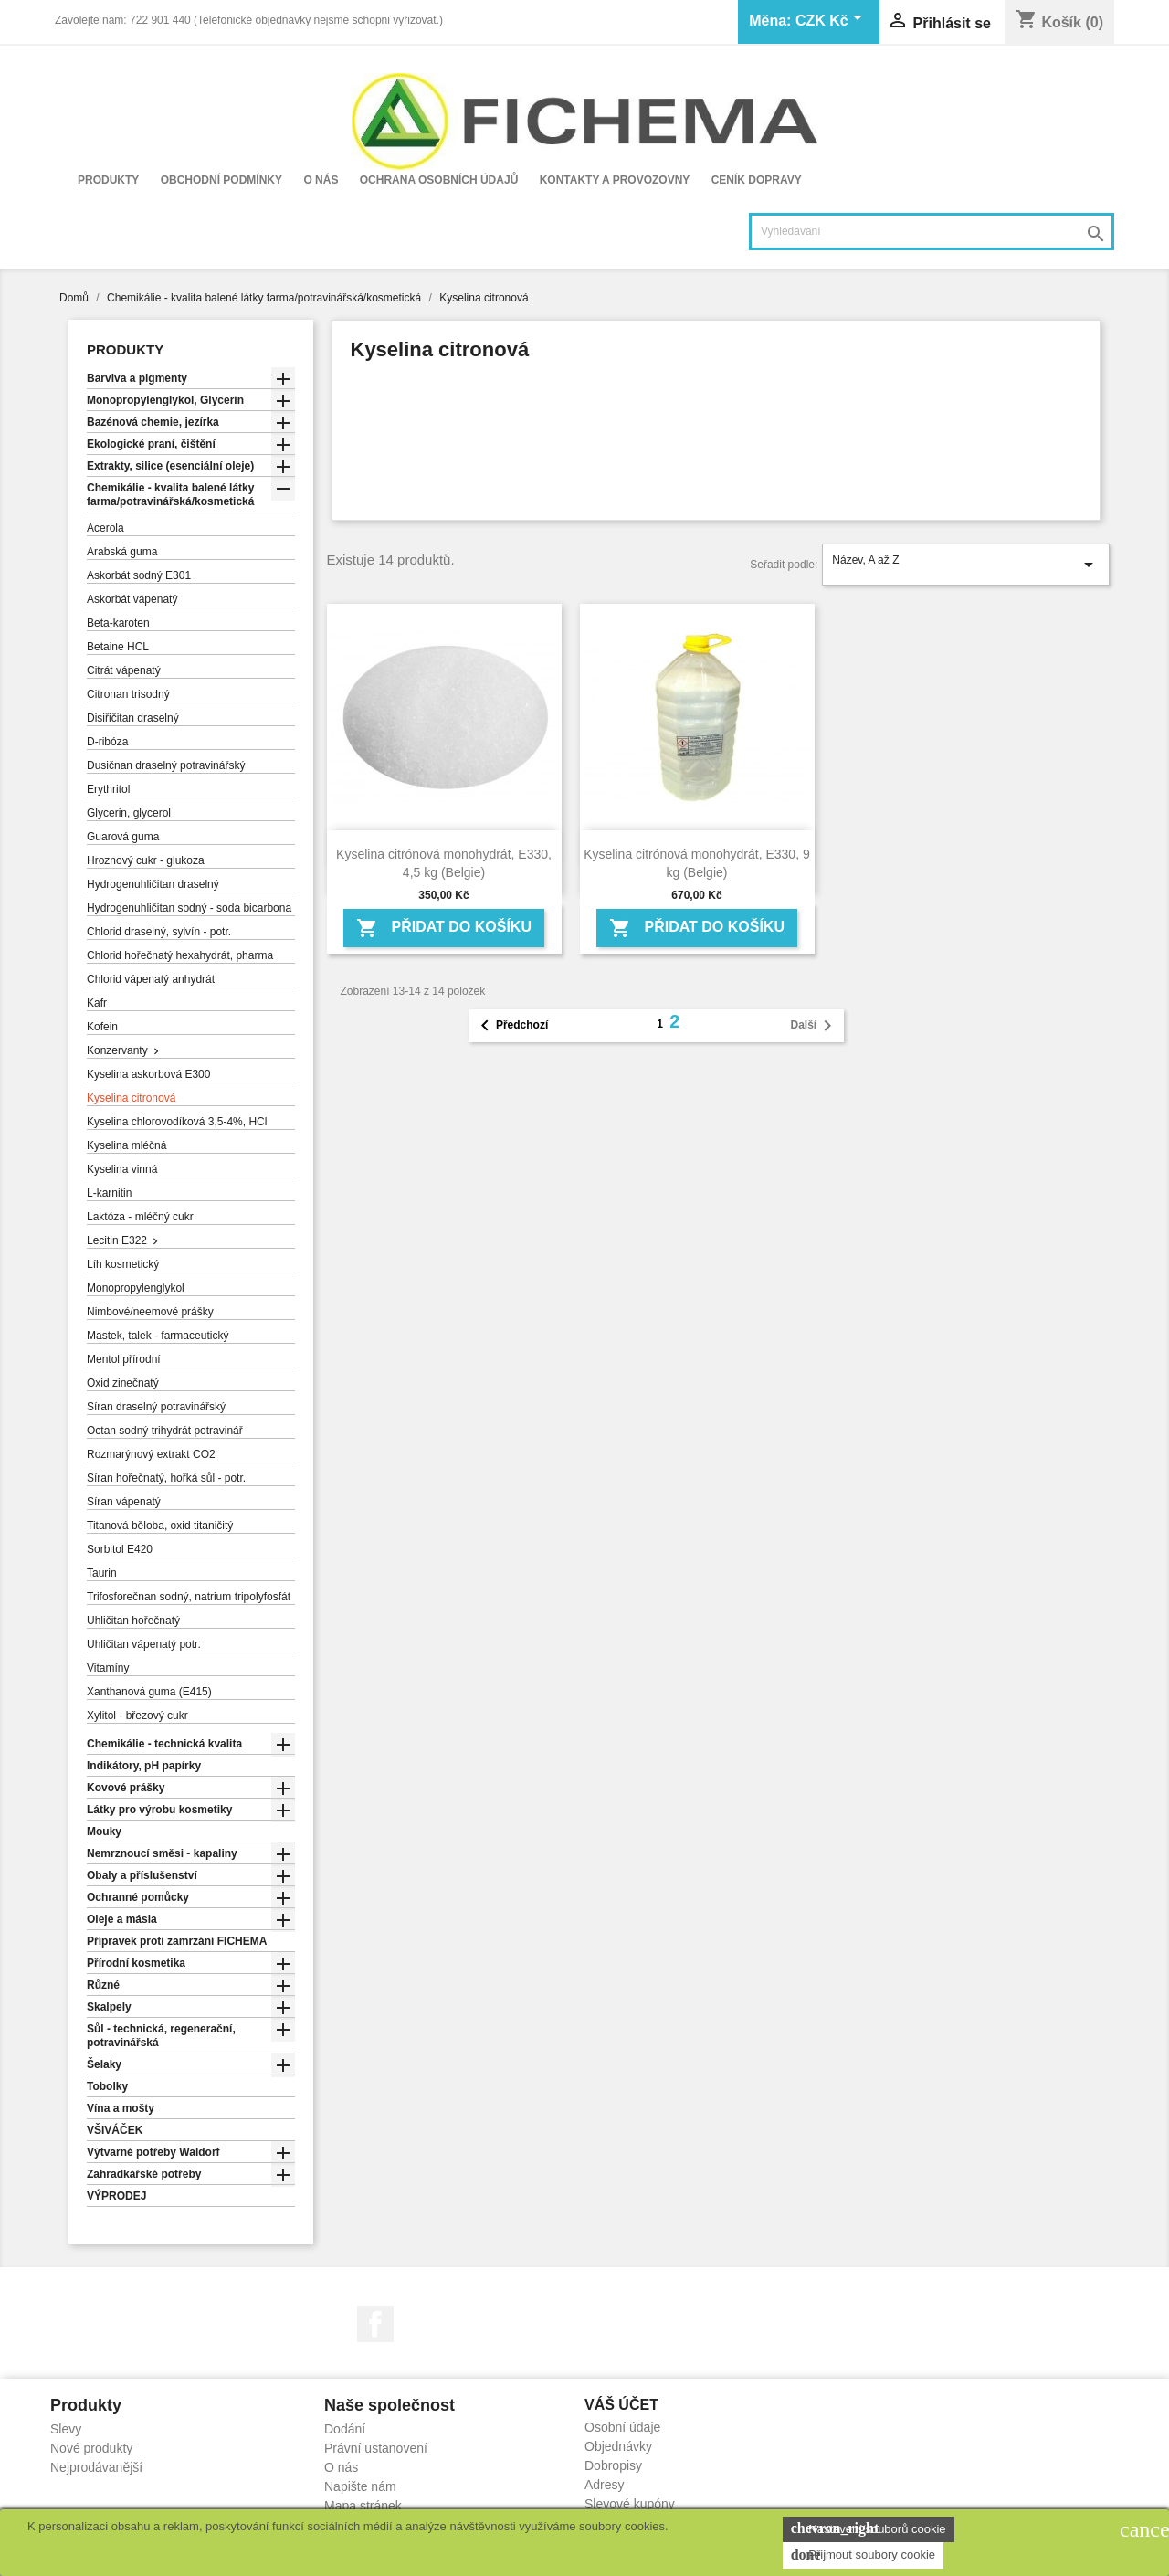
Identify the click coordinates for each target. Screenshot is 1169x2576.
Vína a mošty (120, 2108)
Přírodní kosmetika (136, 1963)
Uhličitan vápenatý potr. (144, 1644)
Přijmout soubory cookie (863, 2555)
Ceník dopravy (756, 180)
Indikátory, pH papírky (144, 1765)
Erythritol (108, 789)
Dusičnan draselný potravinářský (166, 765)
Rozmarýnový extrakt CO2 (151, 1454)
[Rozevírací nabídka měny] (832, 22)
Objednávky (618, 2446)
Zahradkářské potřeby (144, 2174)
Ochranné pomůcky (138, 1897)
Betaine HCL (118, 646)
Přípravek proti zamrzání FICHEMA (177, 1941)
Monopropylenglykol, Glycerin (165, 400)
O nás (320, 180)
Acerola (105, 528)
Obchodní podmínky (221, 180)
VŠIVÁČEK (114, 2130)
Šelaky (104, 2064)
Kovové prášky (125, 1787)
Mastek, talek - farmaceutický (157, 1335)
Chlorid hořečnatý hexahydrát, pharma (180, 955)
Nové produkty (91, 2448)
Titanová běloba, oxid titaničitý (160, 1525)
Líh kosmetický (123, 1264)
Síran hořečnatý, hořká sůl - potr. (166, 1478)
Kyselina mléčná (126, 1145)
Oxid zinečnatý (123, 1383)
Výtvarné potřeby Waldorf (153, 2152)
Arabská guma (122, 551)
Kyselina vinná (122, 1169)
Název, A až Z (966, 564)
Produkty (108, 180)
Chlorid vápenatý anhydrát (151, 979)
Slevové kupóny (629, 2504)
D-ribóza (107, 741)
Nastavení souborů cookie (868, 2528)
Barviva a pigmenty (137, 378)
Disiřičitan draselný (133, 718)
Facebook (375, 2324)
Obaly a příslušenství (142, 1875)
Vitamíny (108, 1668)
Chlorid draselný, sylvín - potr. (159, 931)
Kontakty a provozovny (615, 180)
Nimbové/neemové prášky (150, 1311)
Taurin (102, 1573)
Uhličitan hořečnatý (133, 1620)
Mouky (104, 1831)
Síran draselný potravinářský (156, 1406)
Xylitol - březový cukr (137, 1715)
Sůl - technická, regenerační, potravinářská (161, 2035)
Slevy (65, 2429)
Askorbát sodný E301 (139, 575)
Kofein (102, 1026)
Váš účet (621, 2404)
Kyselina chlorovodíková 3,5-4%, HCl (177, 1121)
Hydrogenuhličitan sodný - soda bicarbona (189, 908)
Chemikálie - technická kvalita (164, 1743)
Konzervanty (117, 1050)
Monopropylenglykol (135, 1288)
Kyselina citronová (131, 1098)
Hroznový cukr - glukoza (146, 860)
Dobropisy (613, 2465)
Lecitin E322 (117, 1240)
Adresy (604, 2484)
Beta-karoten (118, 623)
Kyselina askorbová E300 (148, 1074)
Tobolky (107, 2086)
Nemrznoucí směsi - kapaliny (162, 1853)
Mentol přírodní (124, 1359)
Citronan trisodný (128, 694)
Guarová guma (123, 836)
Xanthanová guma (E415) (149, 1691)
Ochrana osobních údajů (439, 180)
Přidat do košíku (444, 928)
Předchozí (511, 1026)
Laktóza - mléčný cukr (140, 1216)
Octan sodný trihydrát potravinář (165, 1430)
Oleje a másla (122, 1919)
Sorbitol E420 (120, 1549)
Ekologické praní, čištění (151, 444)
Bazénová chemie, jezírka (153, 422)
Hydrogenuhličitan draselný (153, 884)
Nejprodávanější (96, 2467)
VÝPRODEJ (116, 2196)
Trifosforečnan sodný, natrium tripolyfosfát (188, 1596)
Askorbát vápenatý (132, 599)
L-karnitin (109, 1193)
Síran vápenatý (124, 1501)
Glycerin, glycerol (129, 813)
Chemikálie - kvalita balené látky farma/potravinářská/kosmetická (170, 494)
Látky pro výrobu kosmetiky (159, 1809)
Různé (103, 1985)
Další (814, 1026)
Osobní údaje (622, 2427)
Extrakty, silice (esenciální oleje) (170, 465)
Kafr (97, 1003)
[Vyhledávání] (931, 231)
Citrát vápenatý (124, 670)
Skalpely (109, 2007)
